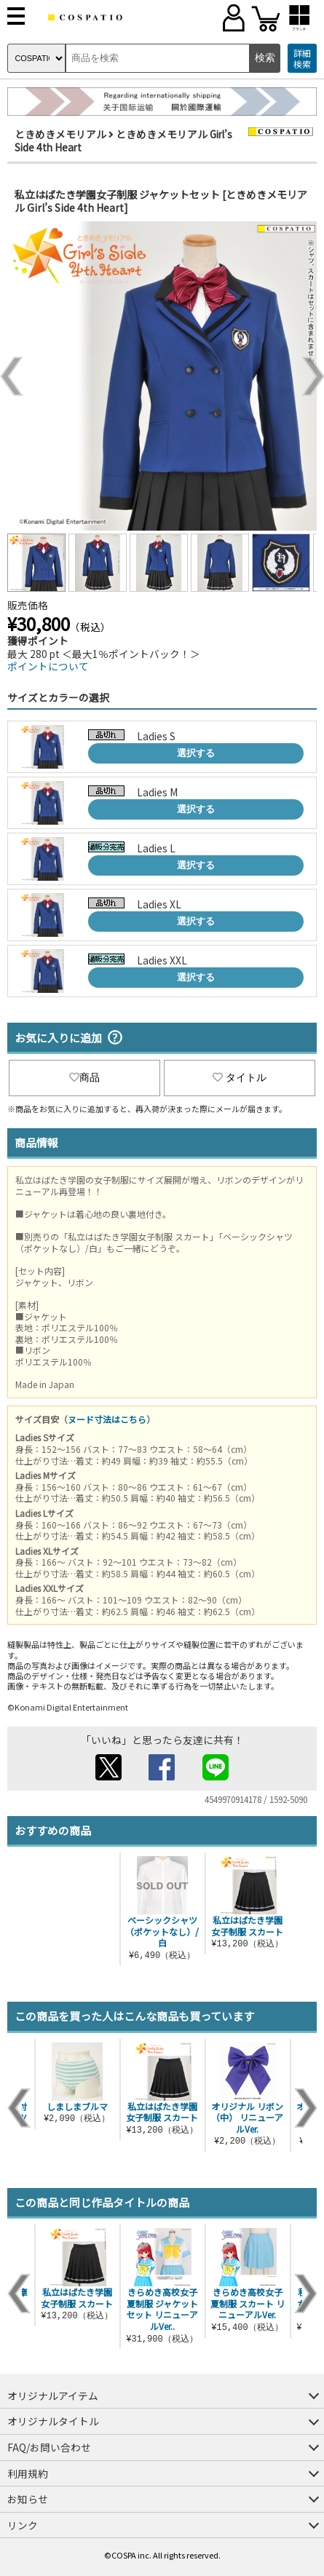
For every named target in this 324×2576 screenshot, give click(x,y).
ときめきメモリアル (60, 134)
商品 (84, 1077)
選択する (196, 753)
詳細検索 (302, 59)
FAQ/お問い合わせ (49, 2447)
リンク (22, 2525)
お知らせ (27, 2499)
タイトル (239, 1077)
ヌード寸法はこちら (107, 1419)
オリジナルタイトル (53, 2421)
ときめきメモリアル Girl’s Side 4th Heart (123, 140)
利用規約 (27, 2473)
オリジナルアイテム (52, 2395)
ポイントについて (48, 666)
